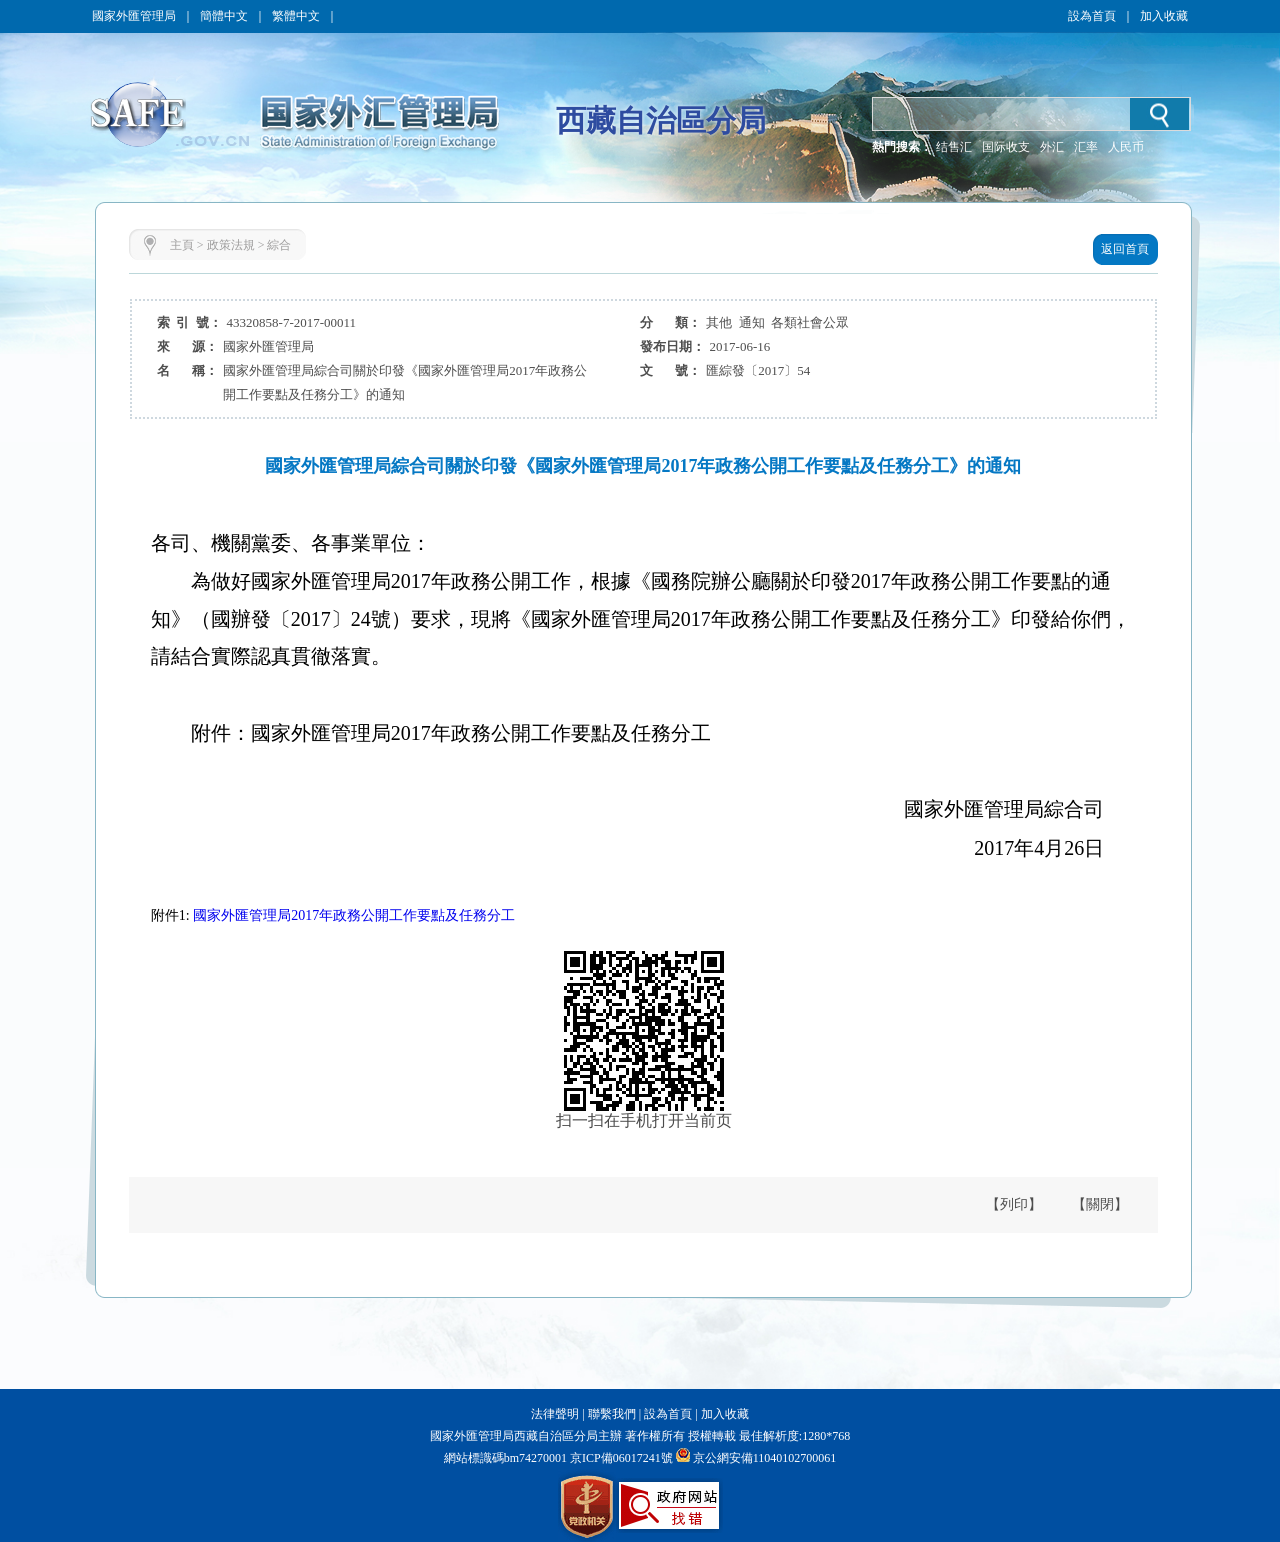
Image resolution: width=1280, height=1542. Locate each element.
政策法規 (231, 245)
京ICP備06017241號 (620, 1458)
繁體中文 (296, 16)
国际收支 (1006, 147)
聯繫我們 (612, 1414)
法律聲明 (555, 1414)
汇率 (1086, 147)
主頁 (182, 245)
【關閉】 (1100, 1204)
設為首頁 (1092, 16)
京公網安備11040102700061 (765, 1458)
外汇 (1052, 147)
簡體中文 (224, 16)
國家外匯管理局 (134, 16)
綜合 (279, 245)
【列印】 (1014, 1204)
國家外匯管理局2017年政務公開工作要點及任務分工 (354, 915)
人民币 (1126, 147)
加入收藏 (1164, 16)
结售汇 (954, 147)
